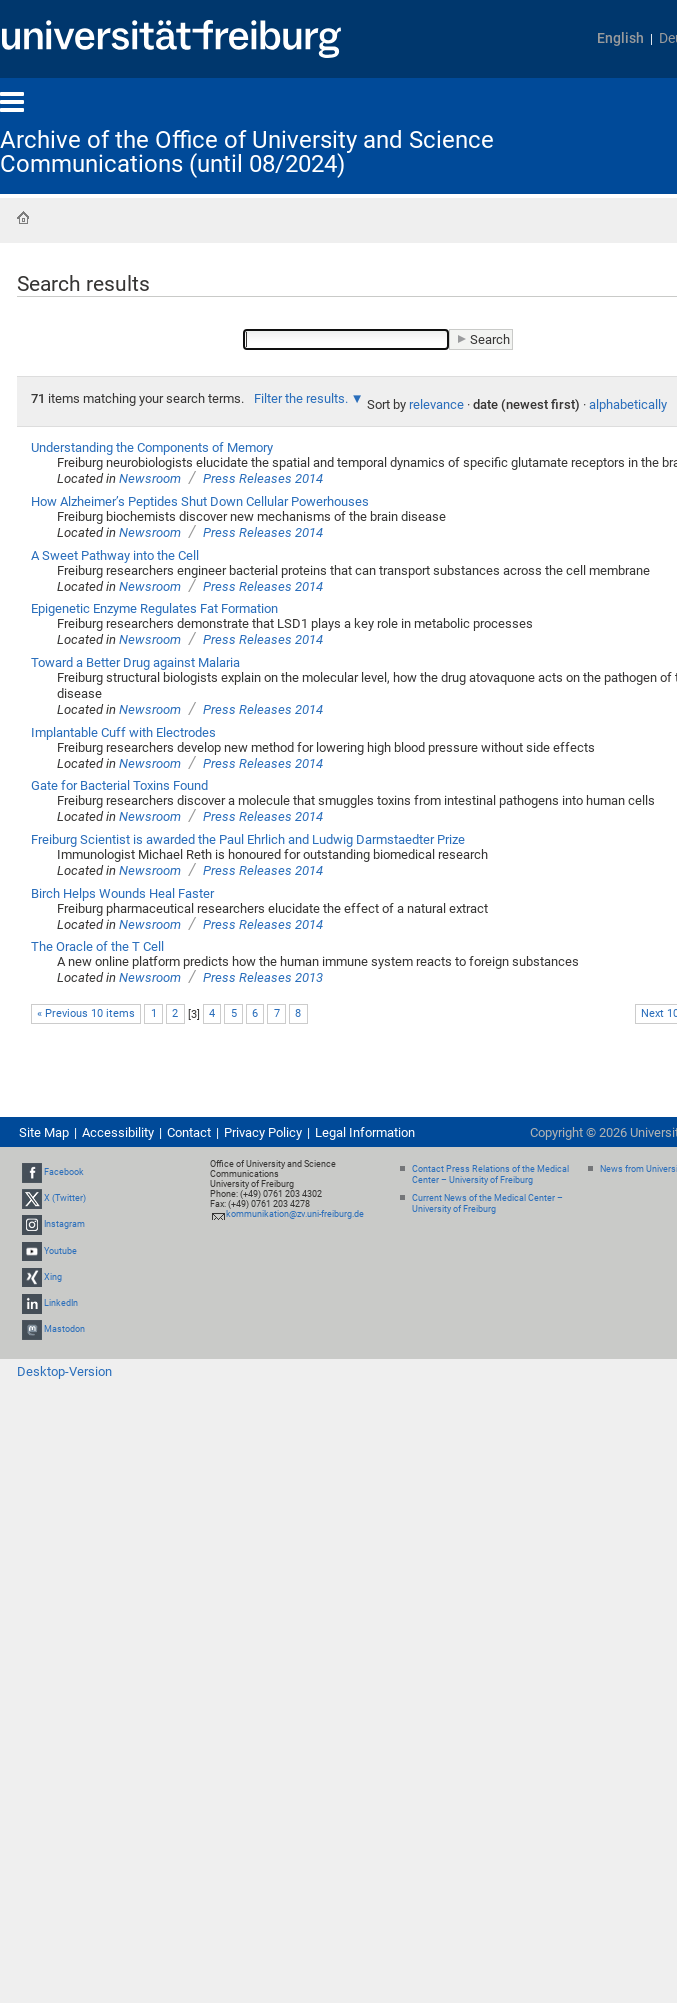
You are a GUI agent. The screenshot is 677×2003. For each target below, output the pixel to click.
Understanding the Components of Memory (152, 447)
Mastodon (64, 1329)
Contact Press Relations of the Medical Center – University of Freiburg (490, 1174)
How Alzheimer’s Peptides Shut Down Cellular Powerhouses (200, 501)
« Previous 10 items (86, 1013)
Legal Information (365, 1132)
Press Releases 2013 (263, 977)
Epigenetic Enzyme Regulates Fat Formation (154, 608)
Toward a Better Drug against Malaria (135, 662)
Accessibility (118, 1132)
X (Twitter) (65, 1198)
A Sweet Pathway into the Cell (115, 555)
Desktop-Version (64, 1371)
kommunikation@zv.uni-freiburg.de (295, 1214)
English (620, 38)
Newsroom (150, 478)
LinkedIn (61, 1303)
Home (23, 218)
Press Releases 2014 (263, 478)
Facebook (64, 1172)
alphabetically (628, 404)
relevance (436, 404)
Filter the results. (302, 398)
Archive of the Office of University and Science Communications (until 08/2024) (247, 152)
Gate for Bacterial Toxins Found (119, 785)
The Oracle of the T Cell (97, 946)
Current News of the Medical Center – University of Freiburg (487, 1203)
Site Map (44, 1132)
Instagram (64, 1225)
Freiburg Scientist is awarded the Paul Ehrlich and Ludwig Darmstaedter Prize (248, 839)
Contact (189, 1132)
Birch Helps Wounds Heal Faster (122, 893)
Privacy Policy (263, 1132)
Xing (53, 1277)
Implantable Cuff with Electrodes (123, 732)
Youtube (60, 1251)
